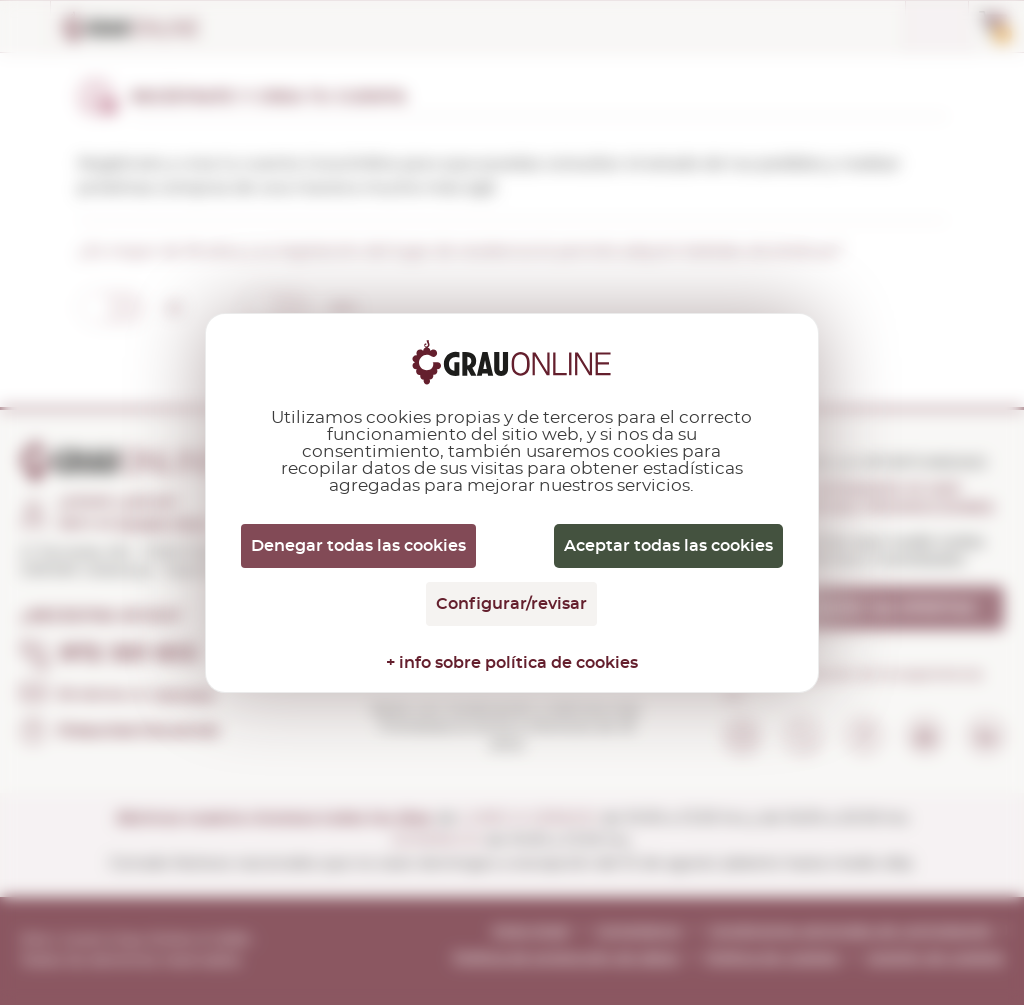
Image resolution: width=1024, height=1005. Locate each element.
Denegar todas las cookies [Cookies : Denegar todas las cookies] (358, 546)
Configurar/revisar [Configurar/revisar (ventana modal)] (511, 604)
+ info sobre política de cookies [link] (512, 663)
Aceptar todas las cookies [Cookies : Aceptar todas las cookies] (668, 546)
